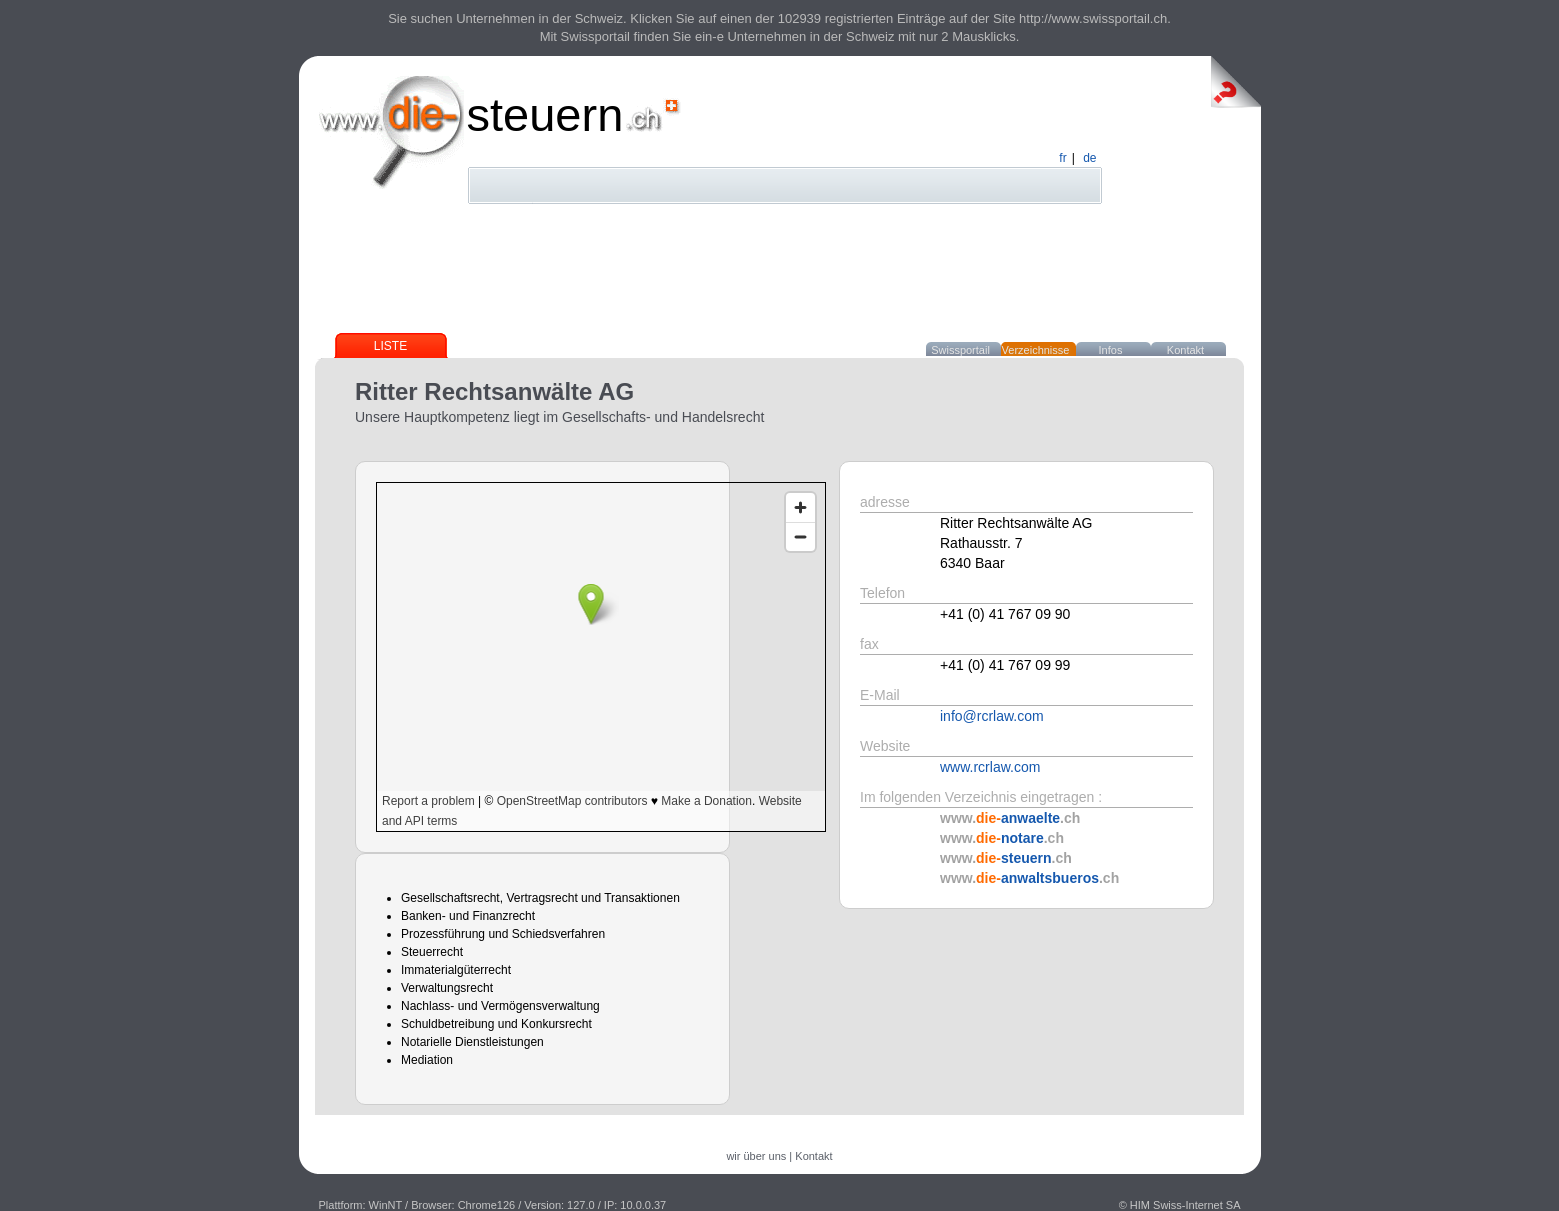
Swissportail (960, 350)
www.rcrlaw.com (990, 767)
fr (1062, 158)
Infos (1111, 350)
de (1089, 158)
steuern (545, 114)
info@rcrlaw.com (992, 716)
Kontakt (1185, 350)
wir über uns (756, 1156)
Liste (390, 346)
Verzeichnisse (1036, 350)
